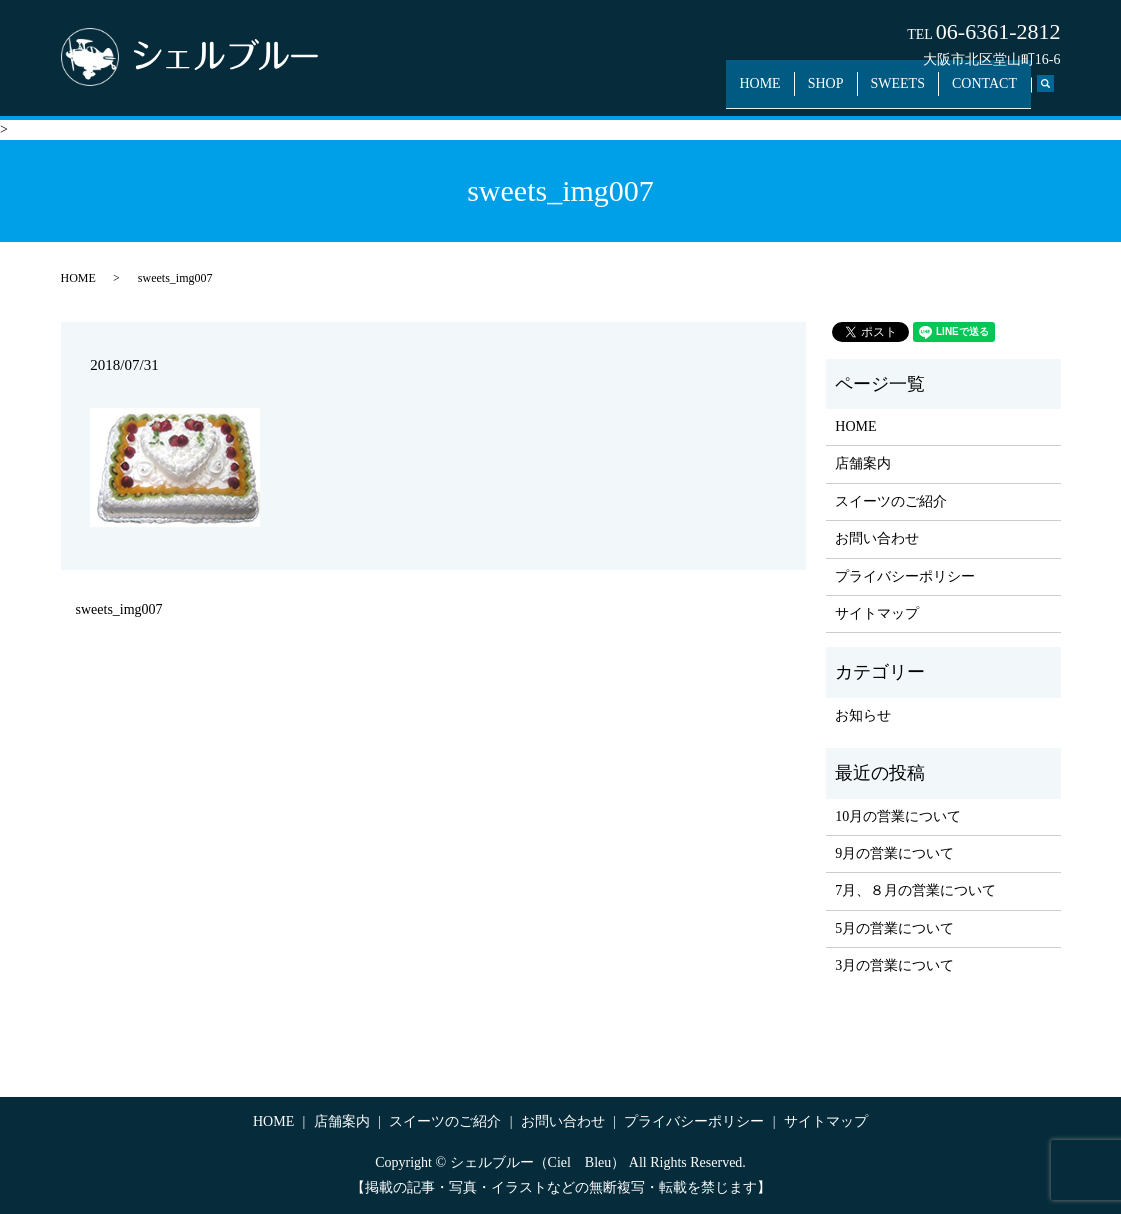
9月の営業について (894, 853)
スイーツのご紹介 (891, 501)
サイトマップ (877, 613)
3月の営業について (894, 965)
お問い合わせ (877, 538)
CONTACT (988, 92)
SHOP (844, 92)
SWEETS (909, 92)
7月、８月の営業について (915, 890)
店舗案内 (863, 463)
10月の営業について (898, 816)
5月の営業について (894, 928)
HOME (785, 92)
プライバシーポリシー (905, 576)
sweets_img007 (119, 609)
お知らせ (863, 715)
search (1056, 93)
